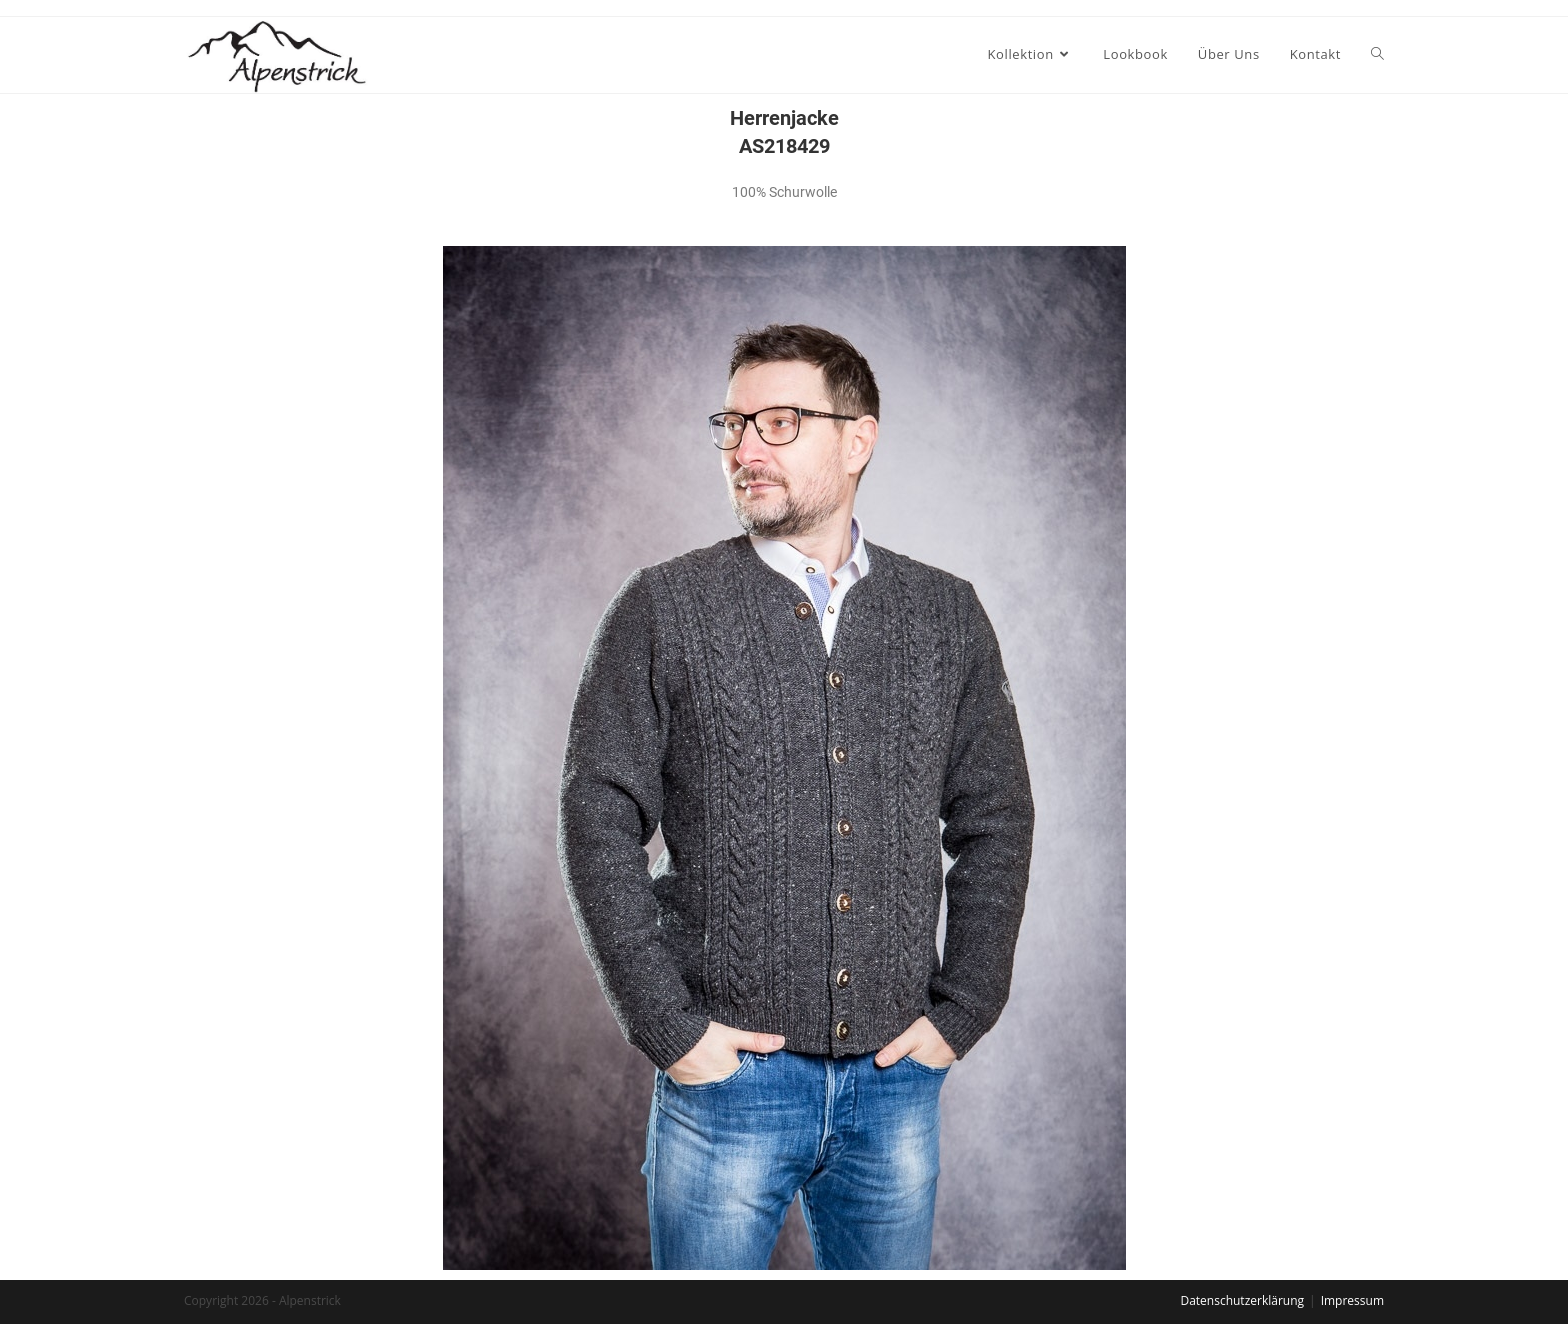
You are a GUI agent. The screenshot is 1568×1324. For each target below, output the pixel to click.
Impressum (1352, 1300)
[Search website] (1377, 54)
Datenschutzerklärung (1242, 1300)
